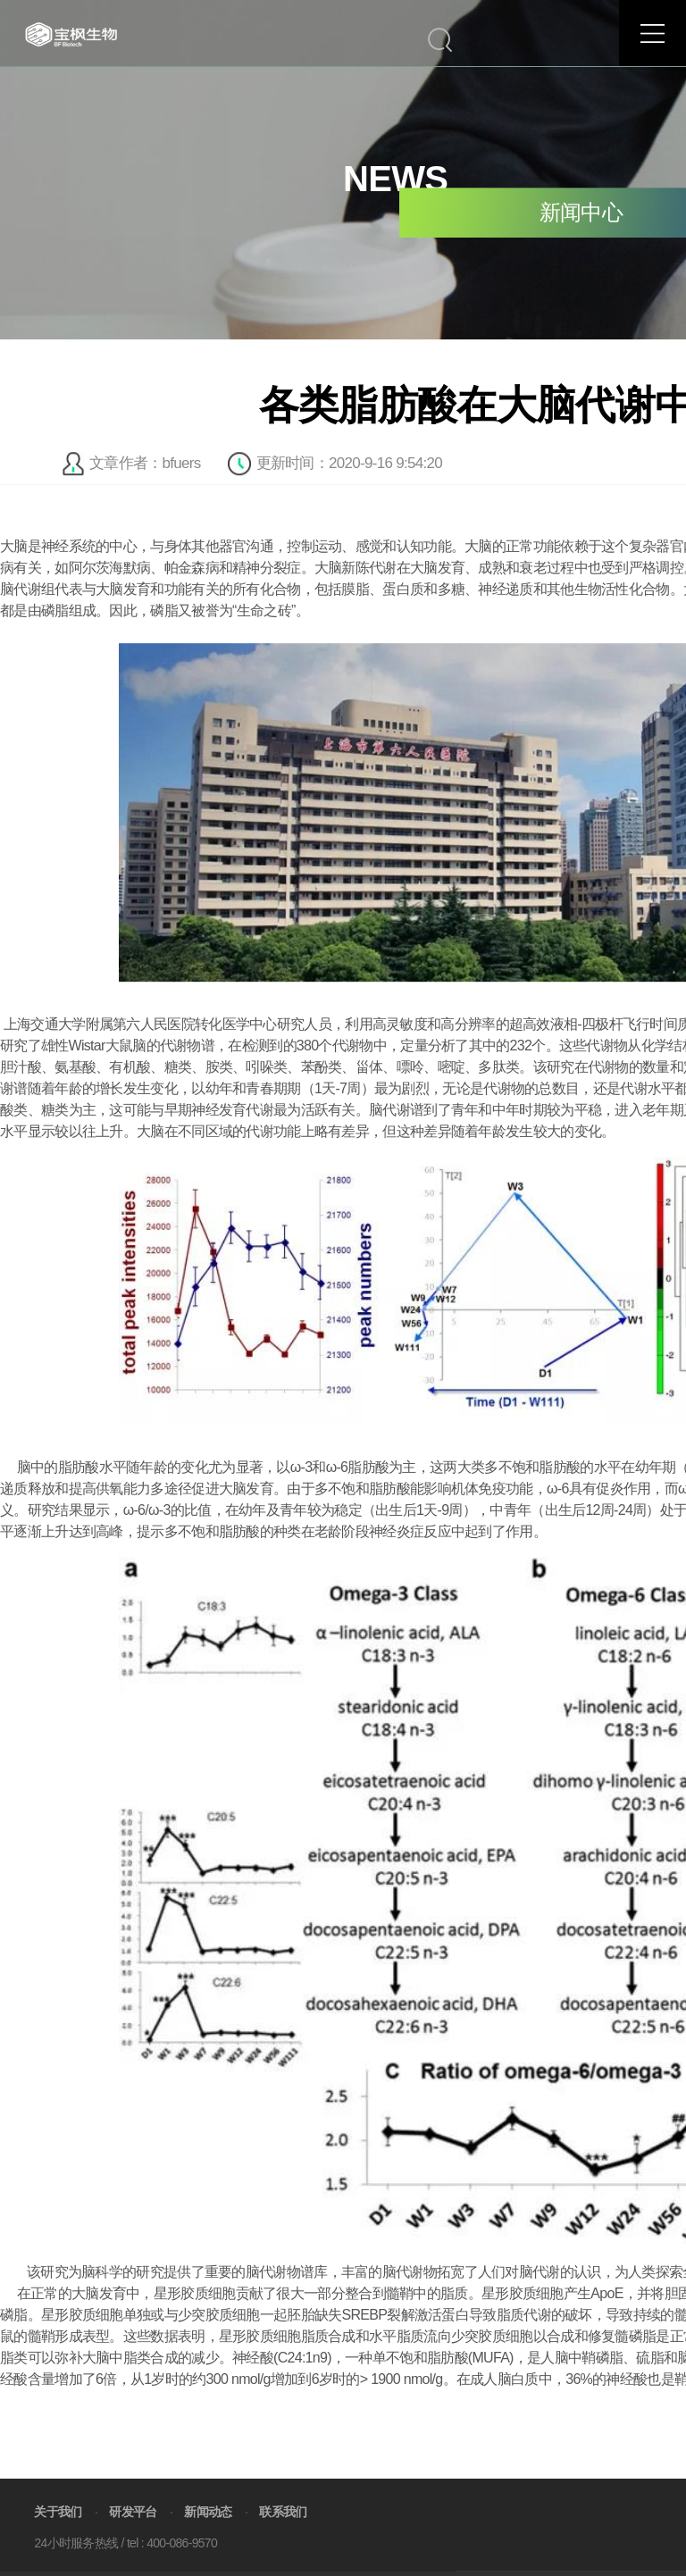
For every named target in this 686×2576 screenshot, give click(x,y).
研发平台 (132, 2536)
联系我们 (282, 2536)
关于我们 (57, 2536)
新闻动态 (207, 2536)
